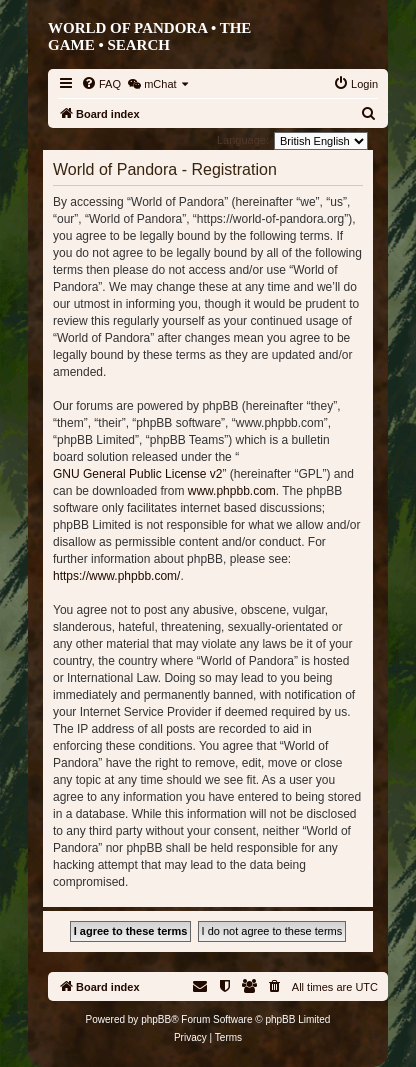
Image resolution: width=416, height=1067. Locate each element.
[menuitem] (101, 84)
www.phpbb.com (232, 491)
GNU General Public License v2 (137, 474)
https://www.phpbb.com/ (116, 576)
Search (138, 45)
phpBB (156, 1019)
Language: (243, 140)
